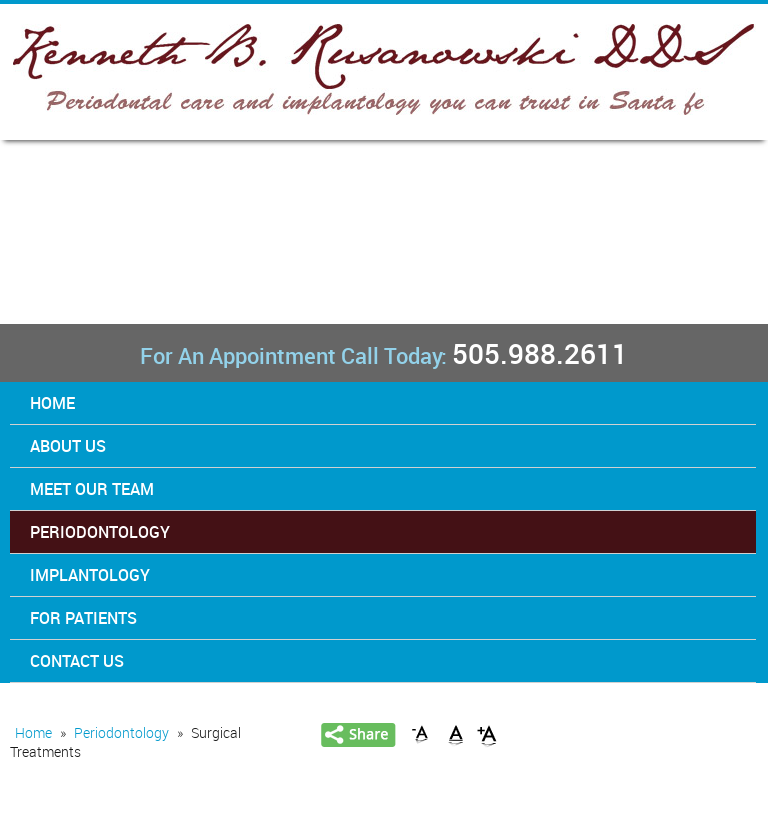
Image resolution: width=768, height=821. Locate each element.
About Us (68, 446)
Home (52, 403)
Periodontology (100, 532)
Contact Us (77, 661)
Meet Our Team (92, 489)
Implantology (90, 575)
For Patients (83, 618)
